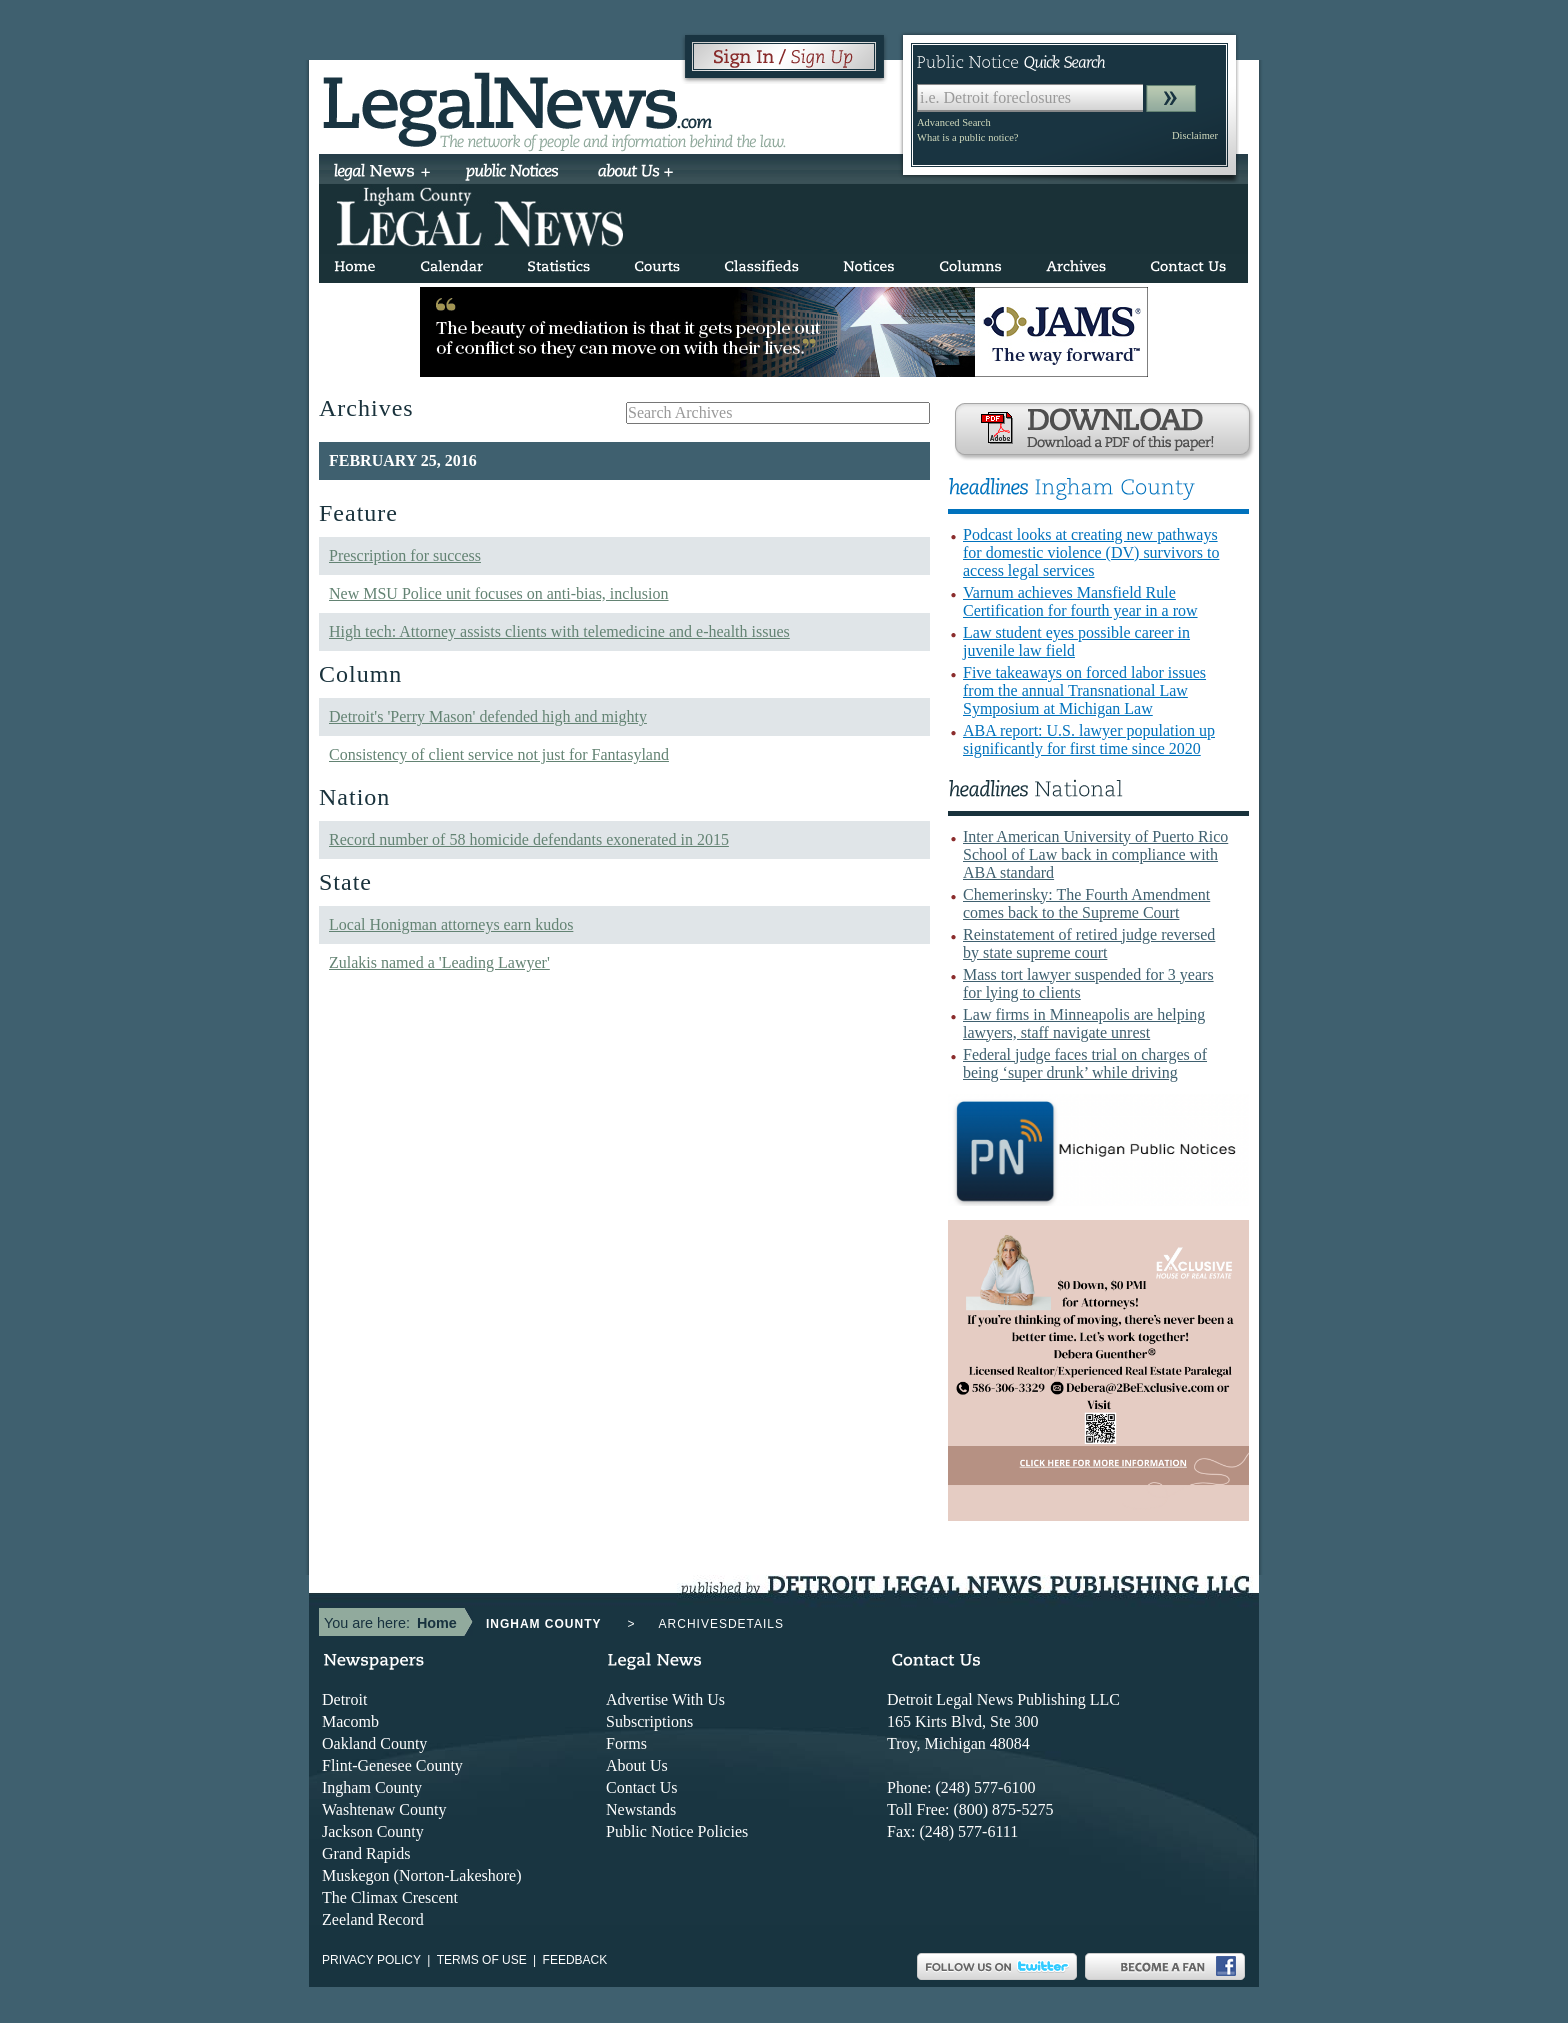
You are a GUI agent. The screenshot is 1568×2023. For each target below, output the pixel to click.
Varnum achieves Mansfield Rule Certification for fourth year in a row (1080, 601)
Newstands (641, 1809)
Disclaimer (1195, 135)
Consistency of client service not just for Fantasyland (499, 754)
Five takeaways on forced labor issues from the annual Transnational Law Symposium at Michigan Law (1084, 690)
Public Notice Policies (677, 1831)
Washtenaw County (384, 1809)
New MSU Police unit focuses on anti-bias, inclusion (499, 593)
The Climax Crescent (390, 1897)
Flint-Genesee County (392, 1765)
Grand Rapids (366, 1853)
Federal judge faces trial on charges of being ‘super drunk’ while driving (1085, 1063)
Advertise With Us (665, 1699)
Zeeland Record (373, 1919)
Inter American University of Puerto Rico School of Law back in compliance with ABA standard (1095, 854)
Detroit (344, 1699)
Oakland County (374, 1743)
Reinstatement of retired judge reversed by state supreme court (1089, 943)
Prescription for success (405, 555)
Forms (626, 1743)
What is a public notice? (967, 137)
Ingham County (372, 1787)
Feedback (575, 1960)
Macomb (350, 1721)
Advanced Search (954, 122)
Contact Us (642, 1787)
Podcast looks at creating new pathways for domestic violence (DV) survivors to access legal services (1091, 552)
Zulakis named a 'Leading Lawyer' (439, 962)
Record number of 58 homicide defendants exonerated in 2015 (529, 839)
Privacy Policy (371, 1960)
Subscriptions (649, 1721)
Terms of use (482, 1960)
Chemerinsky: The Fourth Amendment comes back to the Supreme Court (1086, 903)
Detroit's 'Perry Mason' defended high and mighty (488, 716)
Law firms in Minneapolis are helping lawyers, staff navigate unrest (1084, 1023)
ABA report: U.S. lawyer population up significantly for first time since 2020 (1089, 739)
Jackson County (373, 1831)
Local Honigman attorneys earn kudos (451, 924)
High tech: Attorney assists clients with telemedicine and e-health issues (559, 631)
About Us (637, 1765)
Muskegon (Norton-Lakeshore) (422, 1875)
